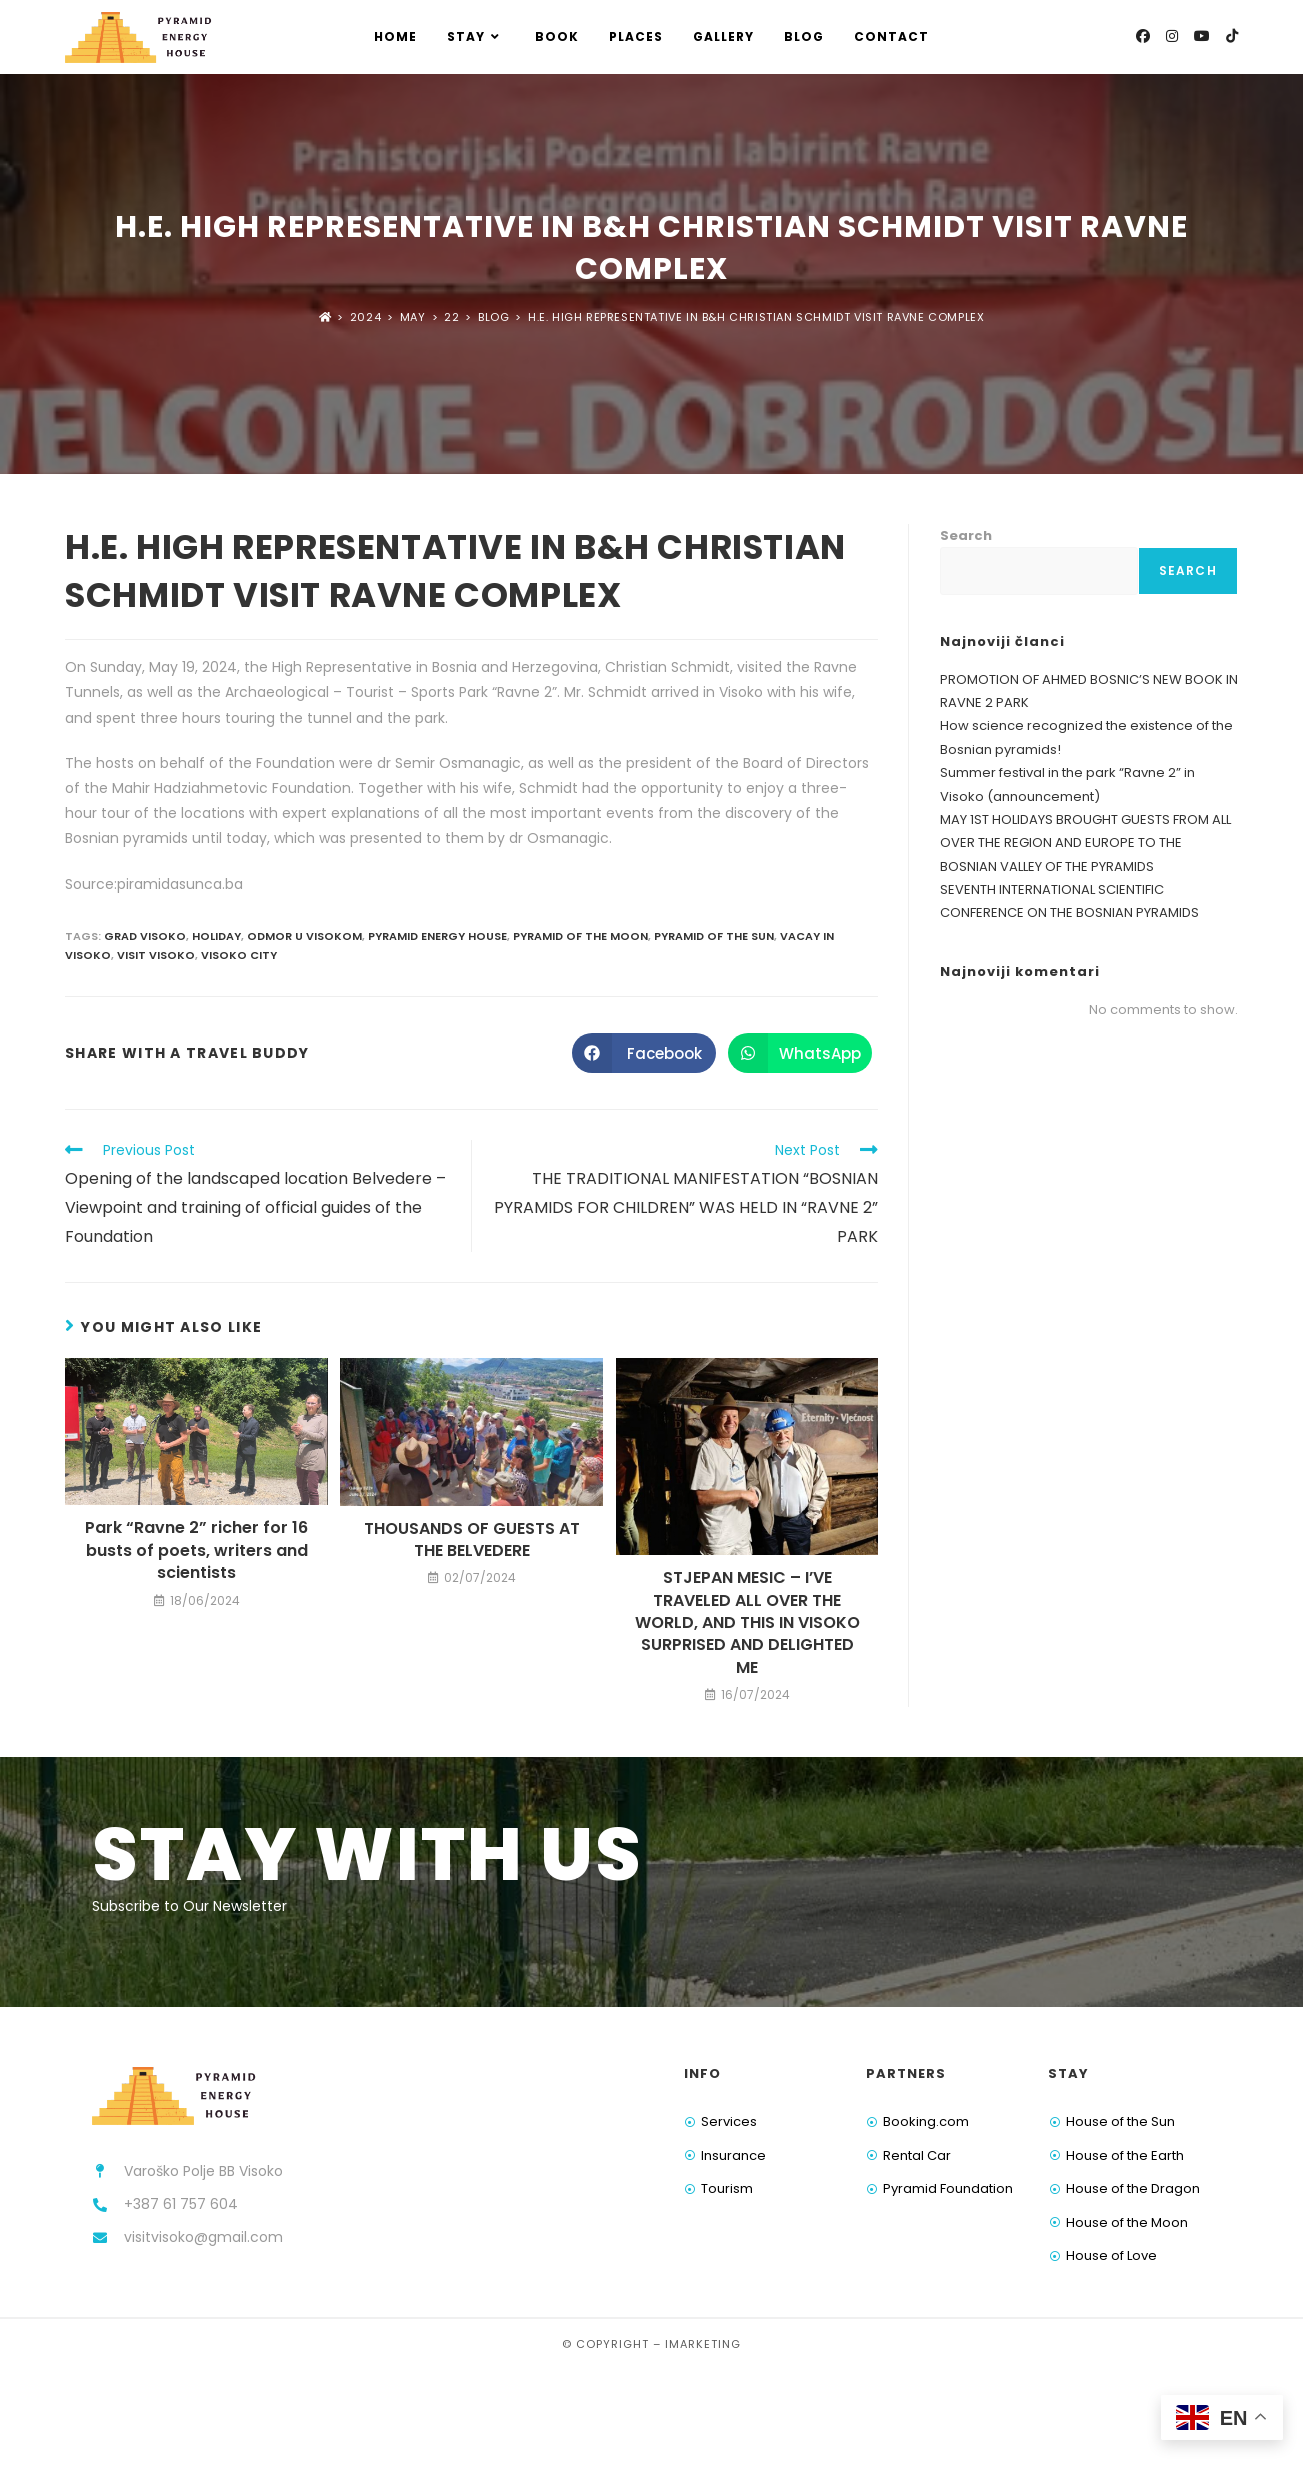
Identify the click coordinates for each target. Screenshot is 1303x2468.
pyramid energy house (437, 936)
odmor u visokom (304, 936)
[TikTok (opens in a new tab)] (1232, 36)
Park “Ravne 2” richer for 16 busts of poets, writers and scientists (196, 1550)
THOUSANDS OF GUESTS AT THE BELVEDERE (472, 1540)
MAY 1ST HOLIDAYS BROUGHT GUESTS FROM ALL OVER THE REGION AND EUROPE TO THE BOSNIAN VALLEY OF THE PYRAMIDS (1085, 843)
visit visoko (156, 955)
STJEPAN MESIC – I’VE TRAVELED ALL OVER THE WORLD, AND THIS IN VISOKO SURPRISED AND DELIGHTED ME (747, 1623)
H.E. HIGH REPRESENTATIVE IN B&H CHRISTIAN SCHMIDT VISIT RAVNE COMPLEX (756, 317)
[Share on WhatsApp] (800, 1053)
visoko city (239, 955)
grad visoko (145, 936)
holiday (216, 936)
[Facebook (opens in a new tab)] (1143, 36)
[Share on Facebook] (644, 1053)
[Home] (325, 317)
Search (966, 535)
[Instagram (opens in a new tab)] (1172, 36)
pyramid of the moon (580, 936)
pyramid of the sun (714, 936)
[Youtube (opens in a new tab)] (1202, 36)
